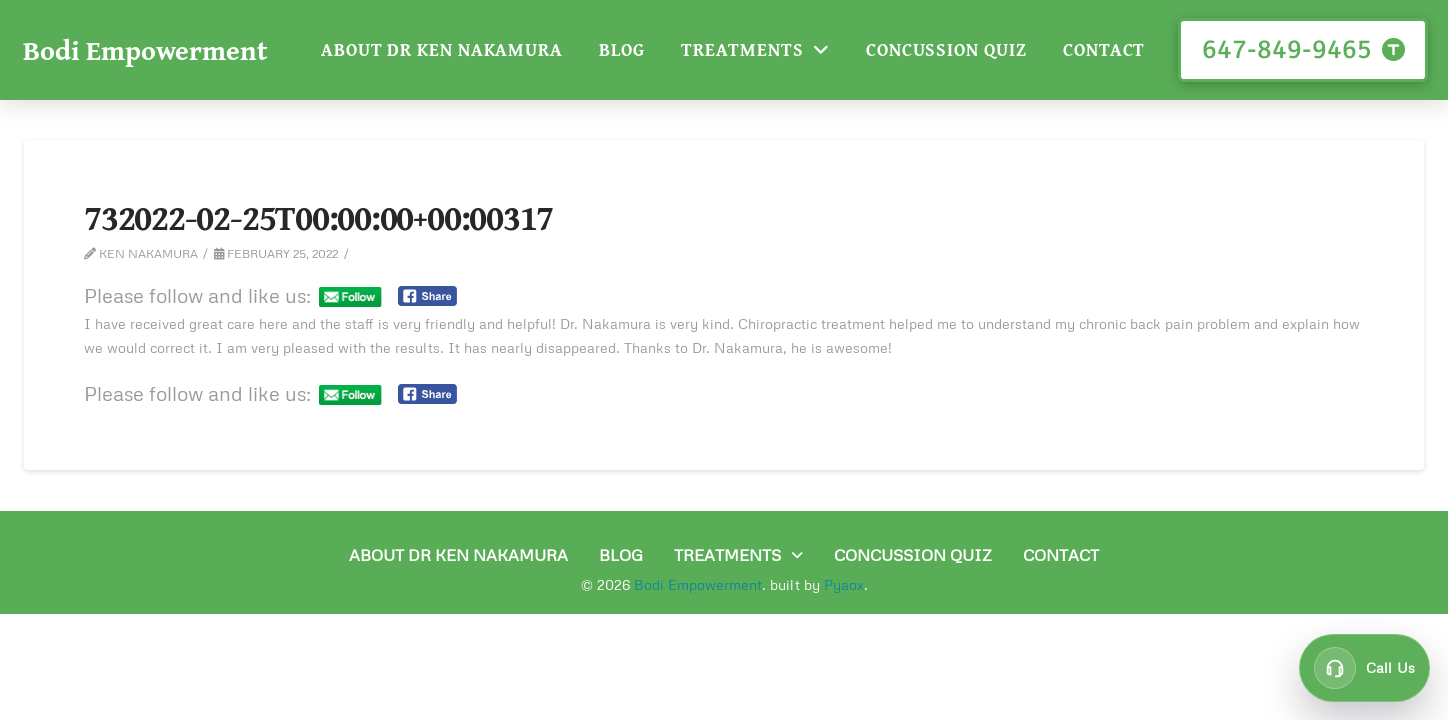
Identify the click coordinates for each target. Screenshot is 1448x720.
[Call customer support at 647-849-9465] (1364, 668)
